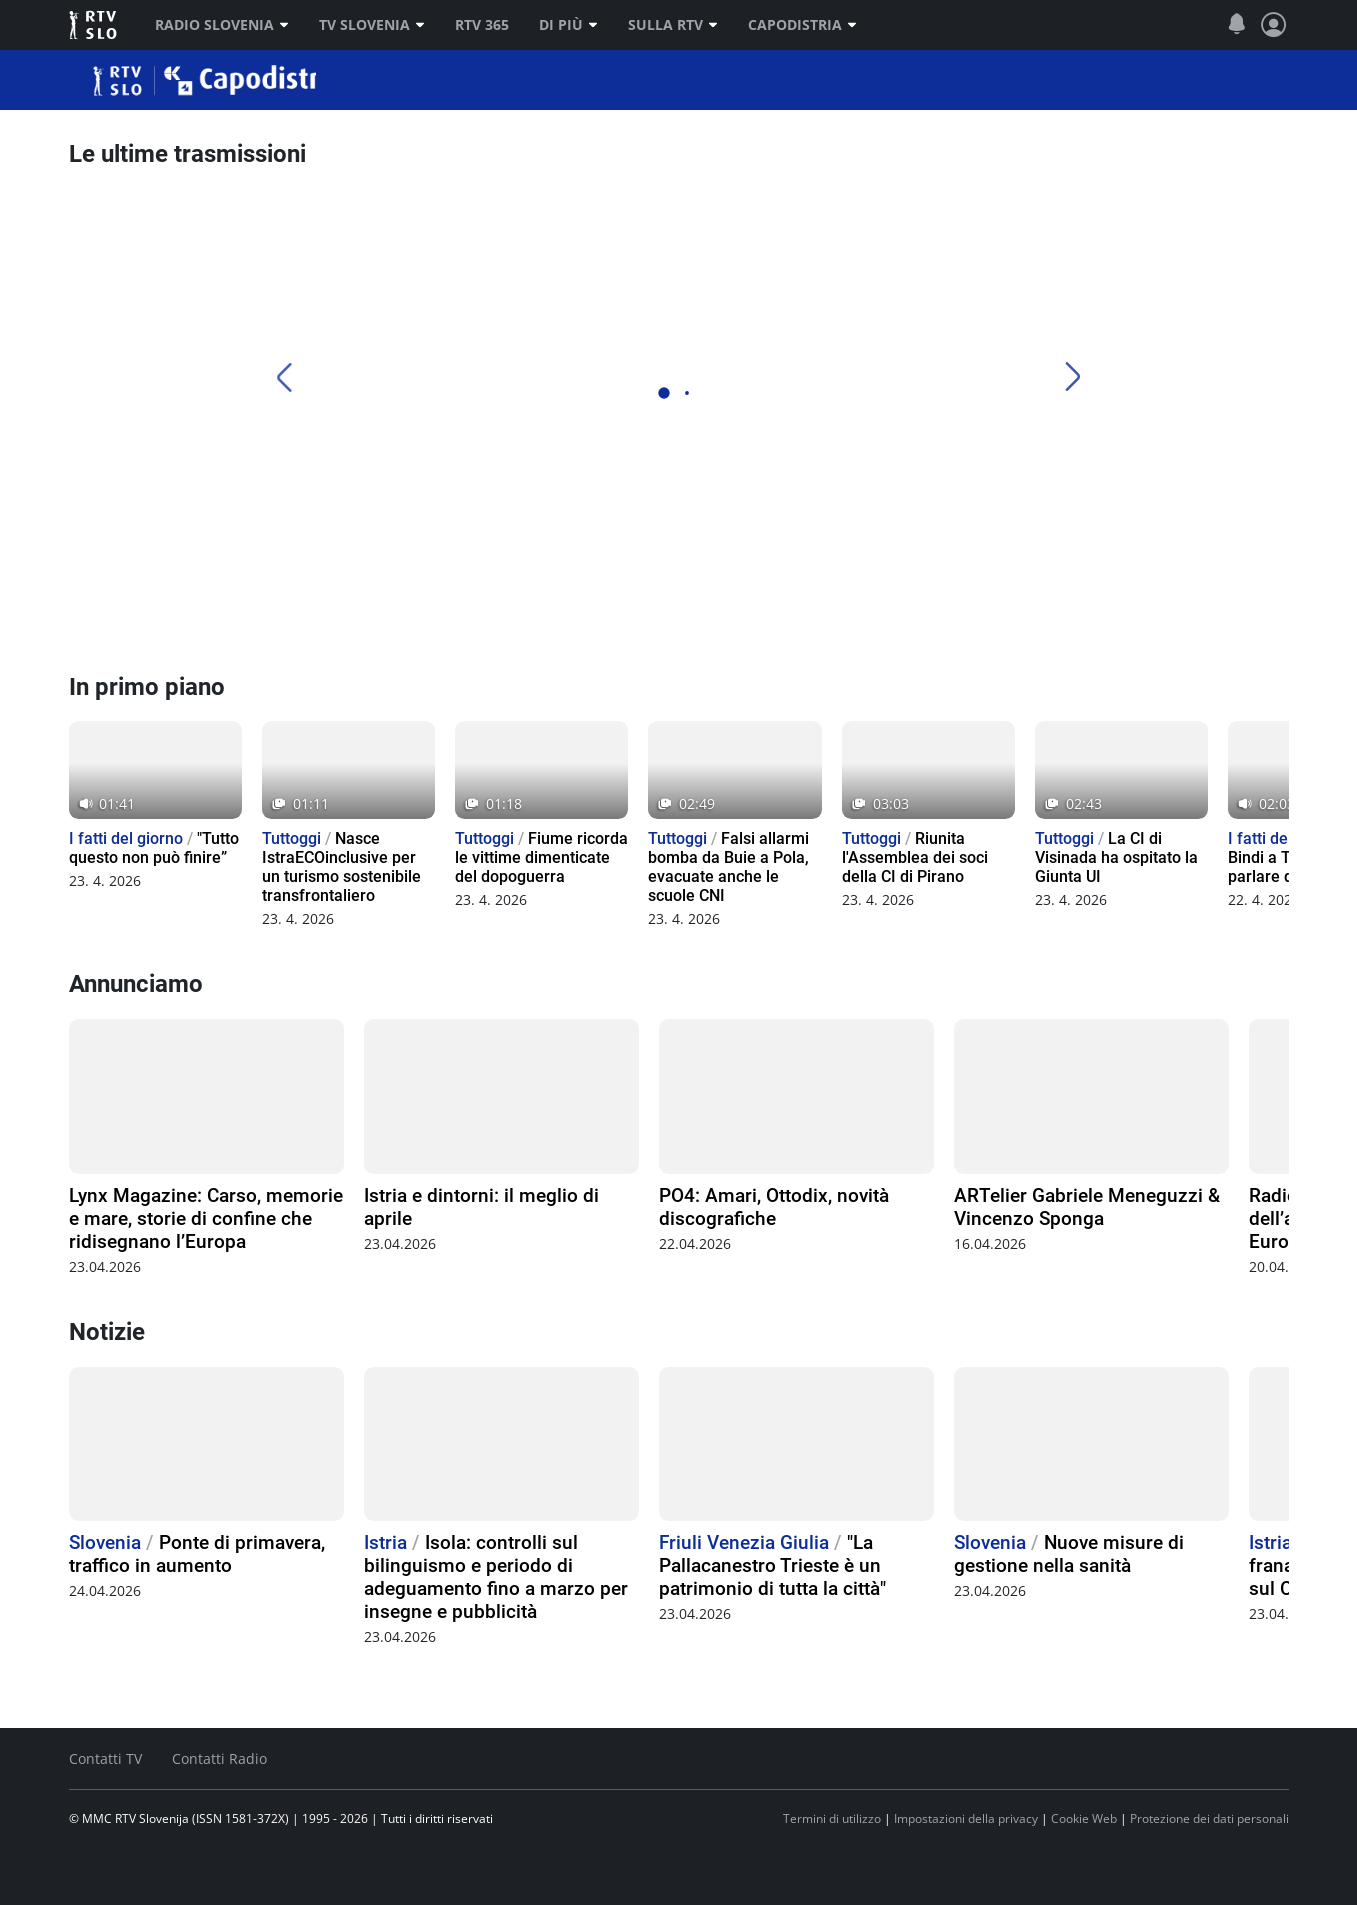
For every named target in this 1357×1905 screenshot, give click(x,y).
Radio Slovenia (222, 25)
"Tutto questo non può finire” (154, 848)
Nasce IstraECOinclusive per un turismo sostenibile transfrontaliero (341, 867)
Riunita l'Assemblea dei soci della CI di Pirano (915, 857)
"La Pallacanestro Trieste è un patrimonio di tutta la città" (772, 1565)
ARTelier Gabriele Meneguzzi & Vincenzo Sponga (1087, 1207)
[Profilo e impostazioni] (1274, 25)
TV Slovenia (372, 25)
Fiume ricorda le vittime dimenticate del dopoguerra (541, 857)
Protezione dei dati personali (1209, 1818)
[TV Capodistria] (752, 618)
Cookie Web (1084, 1818)
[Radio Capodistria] (144, 618)
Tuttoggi (291, 838)
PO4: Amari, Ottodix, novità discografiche (774, 1207)
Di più (568, 25)
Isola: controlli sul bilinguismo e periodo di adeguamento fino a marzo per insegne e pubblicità (496, 1577)
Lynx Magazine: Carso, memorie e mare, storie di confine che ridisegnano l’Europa (206, 1218)
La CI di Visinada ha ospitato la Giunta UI (1116, 857)
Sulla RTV (673, 25)
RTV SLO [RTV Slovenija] (94, 25)
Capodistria (802, 25)
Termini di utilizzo (832, 1818)
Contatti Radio (219, 1758)
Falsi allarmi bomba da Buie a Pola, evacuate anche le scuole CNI (728, 867)
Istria (385, 1542)
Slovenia (105, 1542)
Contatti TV (105, 1758)
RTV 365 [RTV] (482, 25)
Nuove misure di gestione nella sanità (1069, 1554)
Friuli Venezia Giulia (744, 1542)
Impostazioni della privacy (966, 1818)
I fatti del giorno (126, 838)
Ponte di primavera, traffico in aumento (197, 1554)
